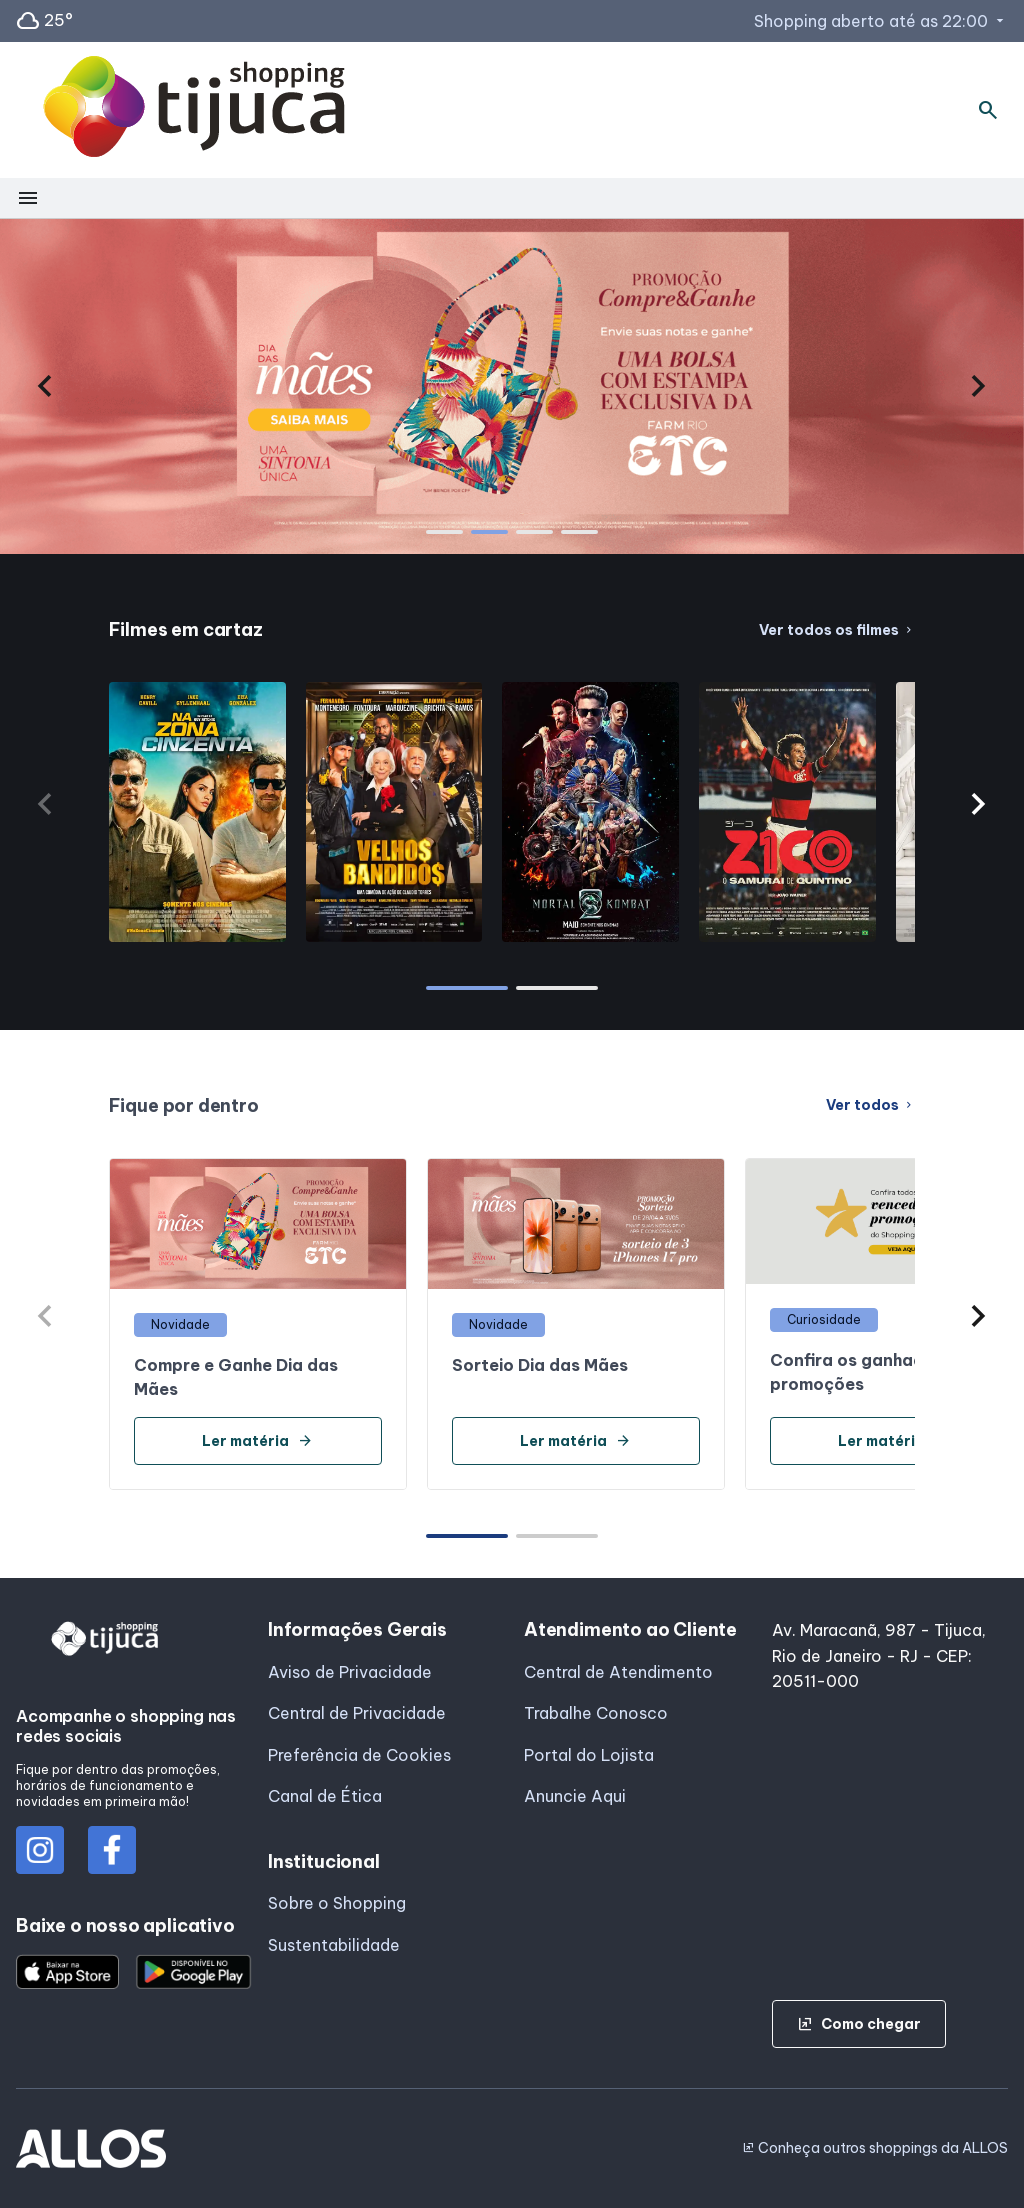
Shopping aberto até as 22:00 (881, 21)
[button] (45, 386)
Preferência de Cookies (359, 1755)
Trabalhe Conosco (596, 1713)
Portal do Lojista (589, 1755)
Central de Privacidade (357, 1713)
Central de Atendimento (618, 1672)
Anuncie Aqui (575, 1796)
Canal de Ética (325, 1796)
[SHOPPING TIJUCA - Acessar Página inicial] (194, 110)
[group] (512, 386)
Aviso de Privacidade (350, 1672)
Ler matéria (257, 1441)
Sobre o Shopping (337, 1903)
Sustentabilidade (334, 1945)
